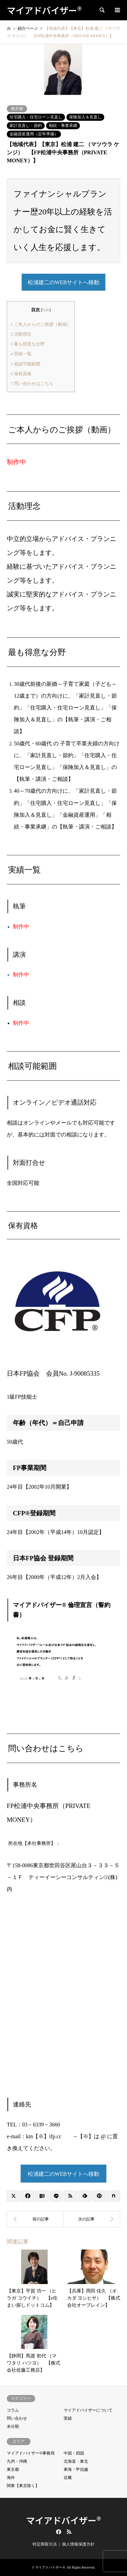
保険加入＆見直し (85, 117)
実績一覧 (20, 353)
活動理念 (20, 334)
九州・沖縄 (17, 2461)
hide (45, 310)
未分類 (13, 2426)
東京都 (17, 108)
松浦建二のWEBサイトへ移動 (64, 2174)
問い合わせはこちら (32, 383)
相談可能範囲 (25, 363)
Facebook (58, 2531)
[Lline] (56, 2196)
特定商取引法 (45, 2544)
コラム (13, 2410)
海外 (11, 2477)
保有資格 (20, 373)
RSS (69, 2531)
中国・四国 (74, 2453)
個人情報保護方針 (78, 2544)
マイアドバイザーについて (88, 2410)
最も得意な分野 (27, 343)
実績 (68, 2418)
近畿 (68, 2477)
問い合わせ (17, 2418)
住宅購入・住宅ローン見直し (35, 117)
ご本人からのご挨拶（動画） (40, 324)
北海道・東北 (76, 2461)
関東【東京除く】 (23, 2485)
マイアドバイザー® (63, 2520)
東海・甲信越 (76, 2469)
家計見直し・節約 (25, 125)
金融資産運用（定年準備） (33, 134)
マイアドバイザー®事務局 (31, 2453)
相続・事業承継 (63, 125)
